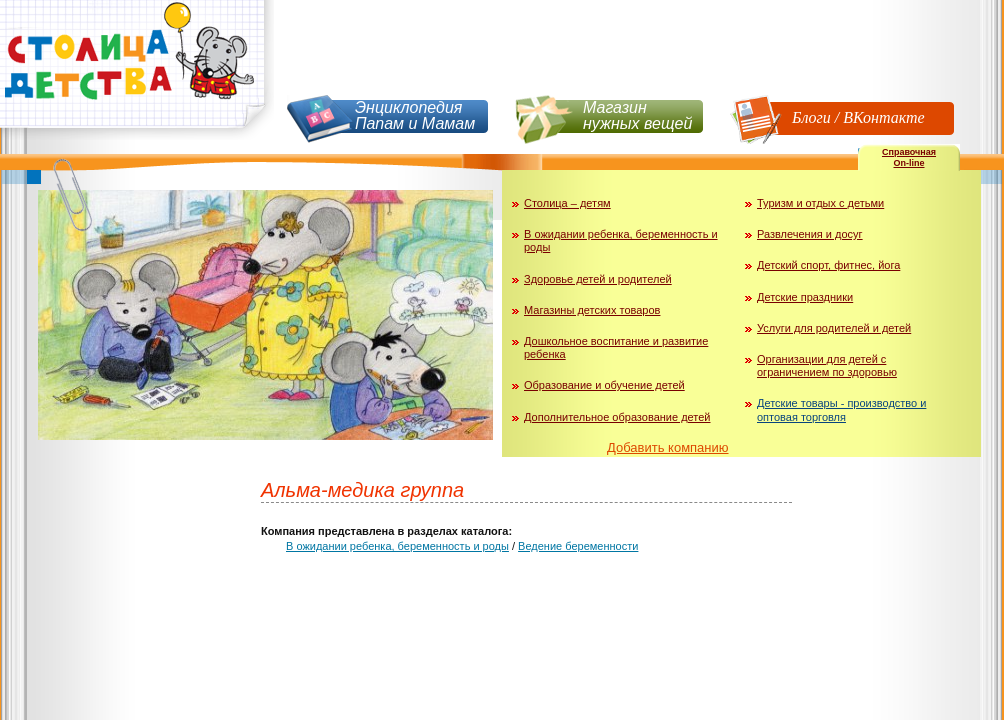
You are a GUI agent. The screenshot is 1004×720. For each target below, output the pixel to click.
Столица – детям (567, 203)
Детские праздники (805, 297)
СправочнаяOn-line (909, 157)
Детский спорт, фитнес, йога (828, 265)
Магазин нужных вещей (637, 115)
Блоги (811, 117)
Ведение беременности (578, 546)
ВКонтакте (883, 117)
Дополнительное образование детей (617, 417)
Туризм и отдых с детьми (820, 203)
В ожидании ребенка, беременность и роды (397, 546)
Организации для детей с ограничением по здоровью (827, 365)
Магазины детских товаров (592, 310)
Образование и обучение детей (604, 385)
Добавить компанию (668, 447)
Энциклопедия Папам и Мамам (415, 115)
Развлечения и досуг (810, 234)
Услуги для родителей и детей (834, 328)
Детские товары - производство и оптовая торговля (841, 409)
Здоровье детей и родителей (598, 279)
